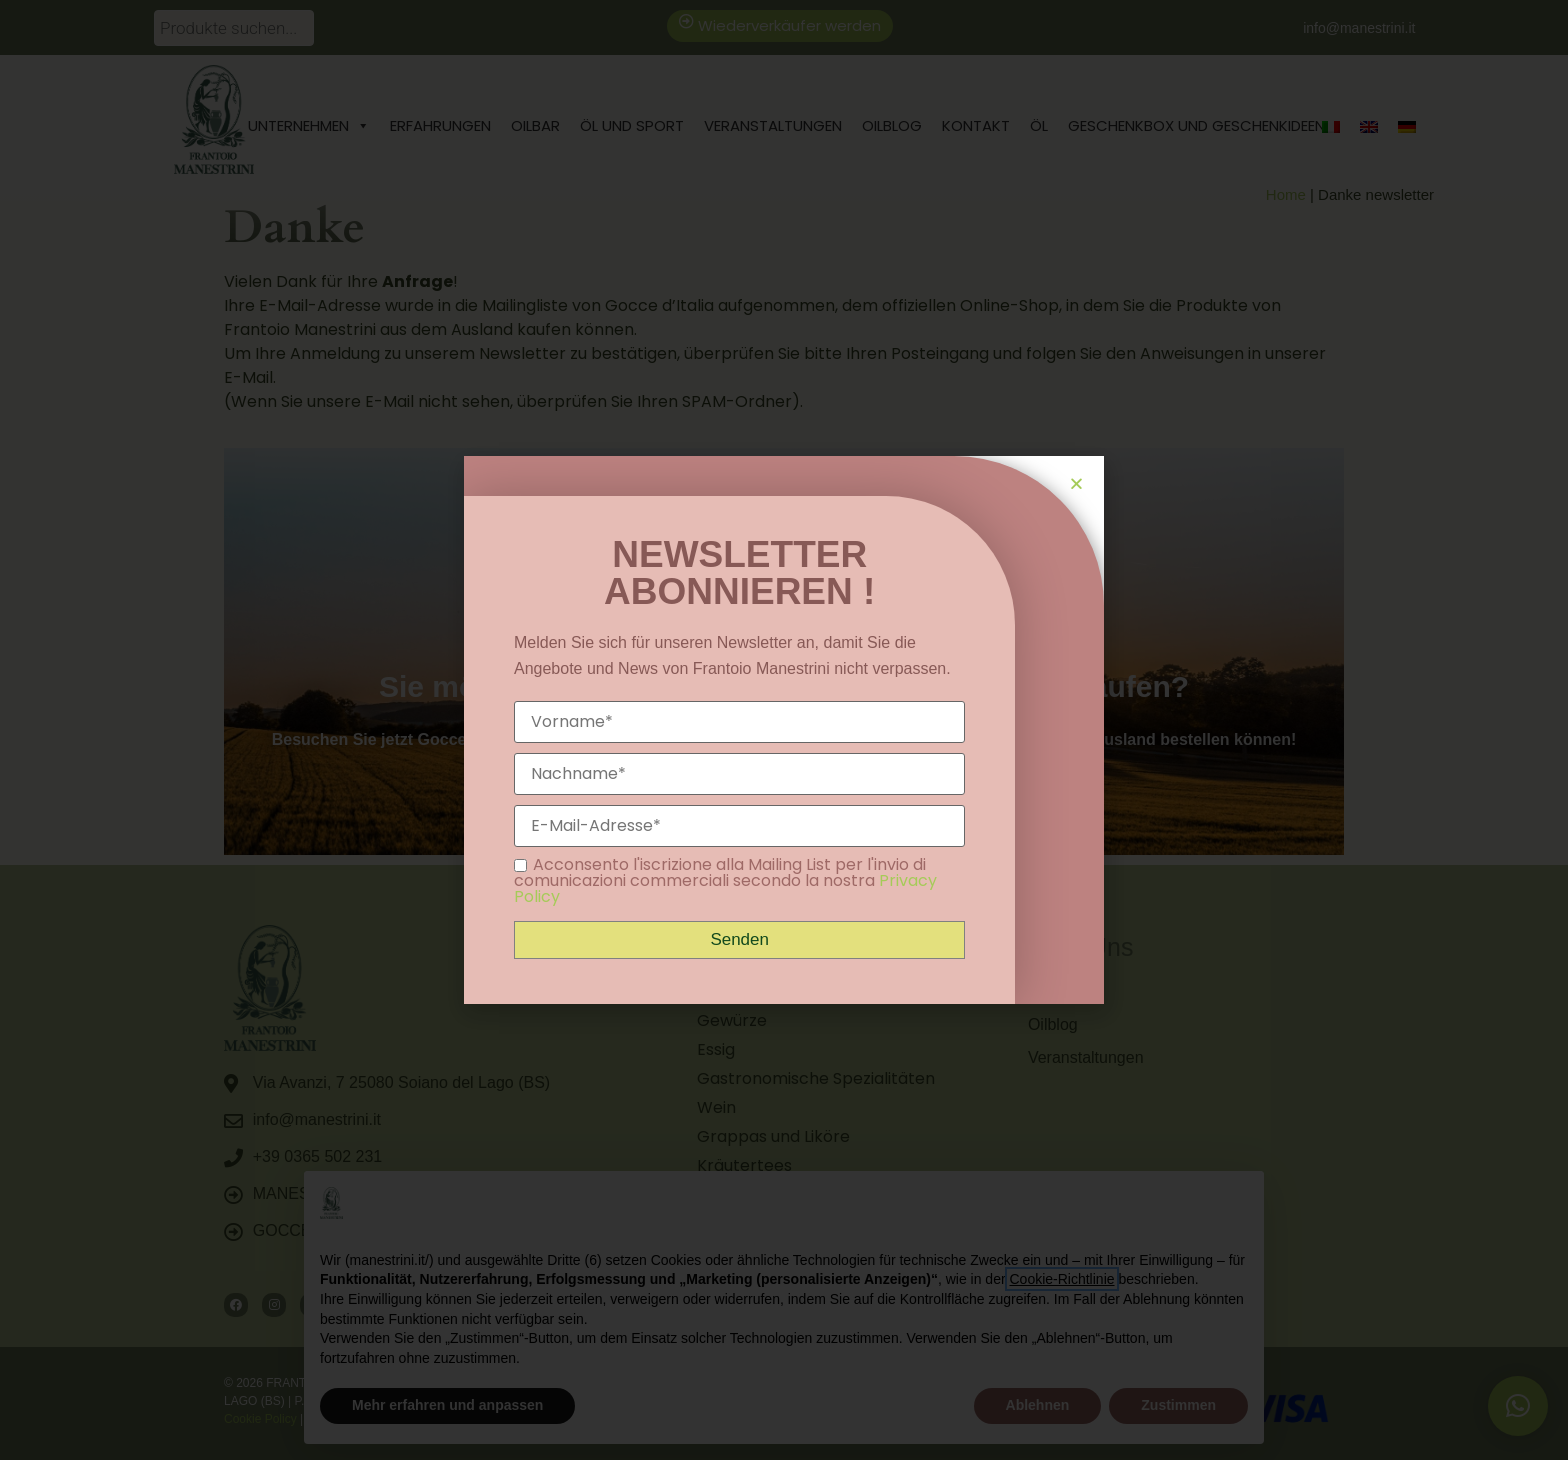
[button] (1076, 483)
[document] (784, 730)
